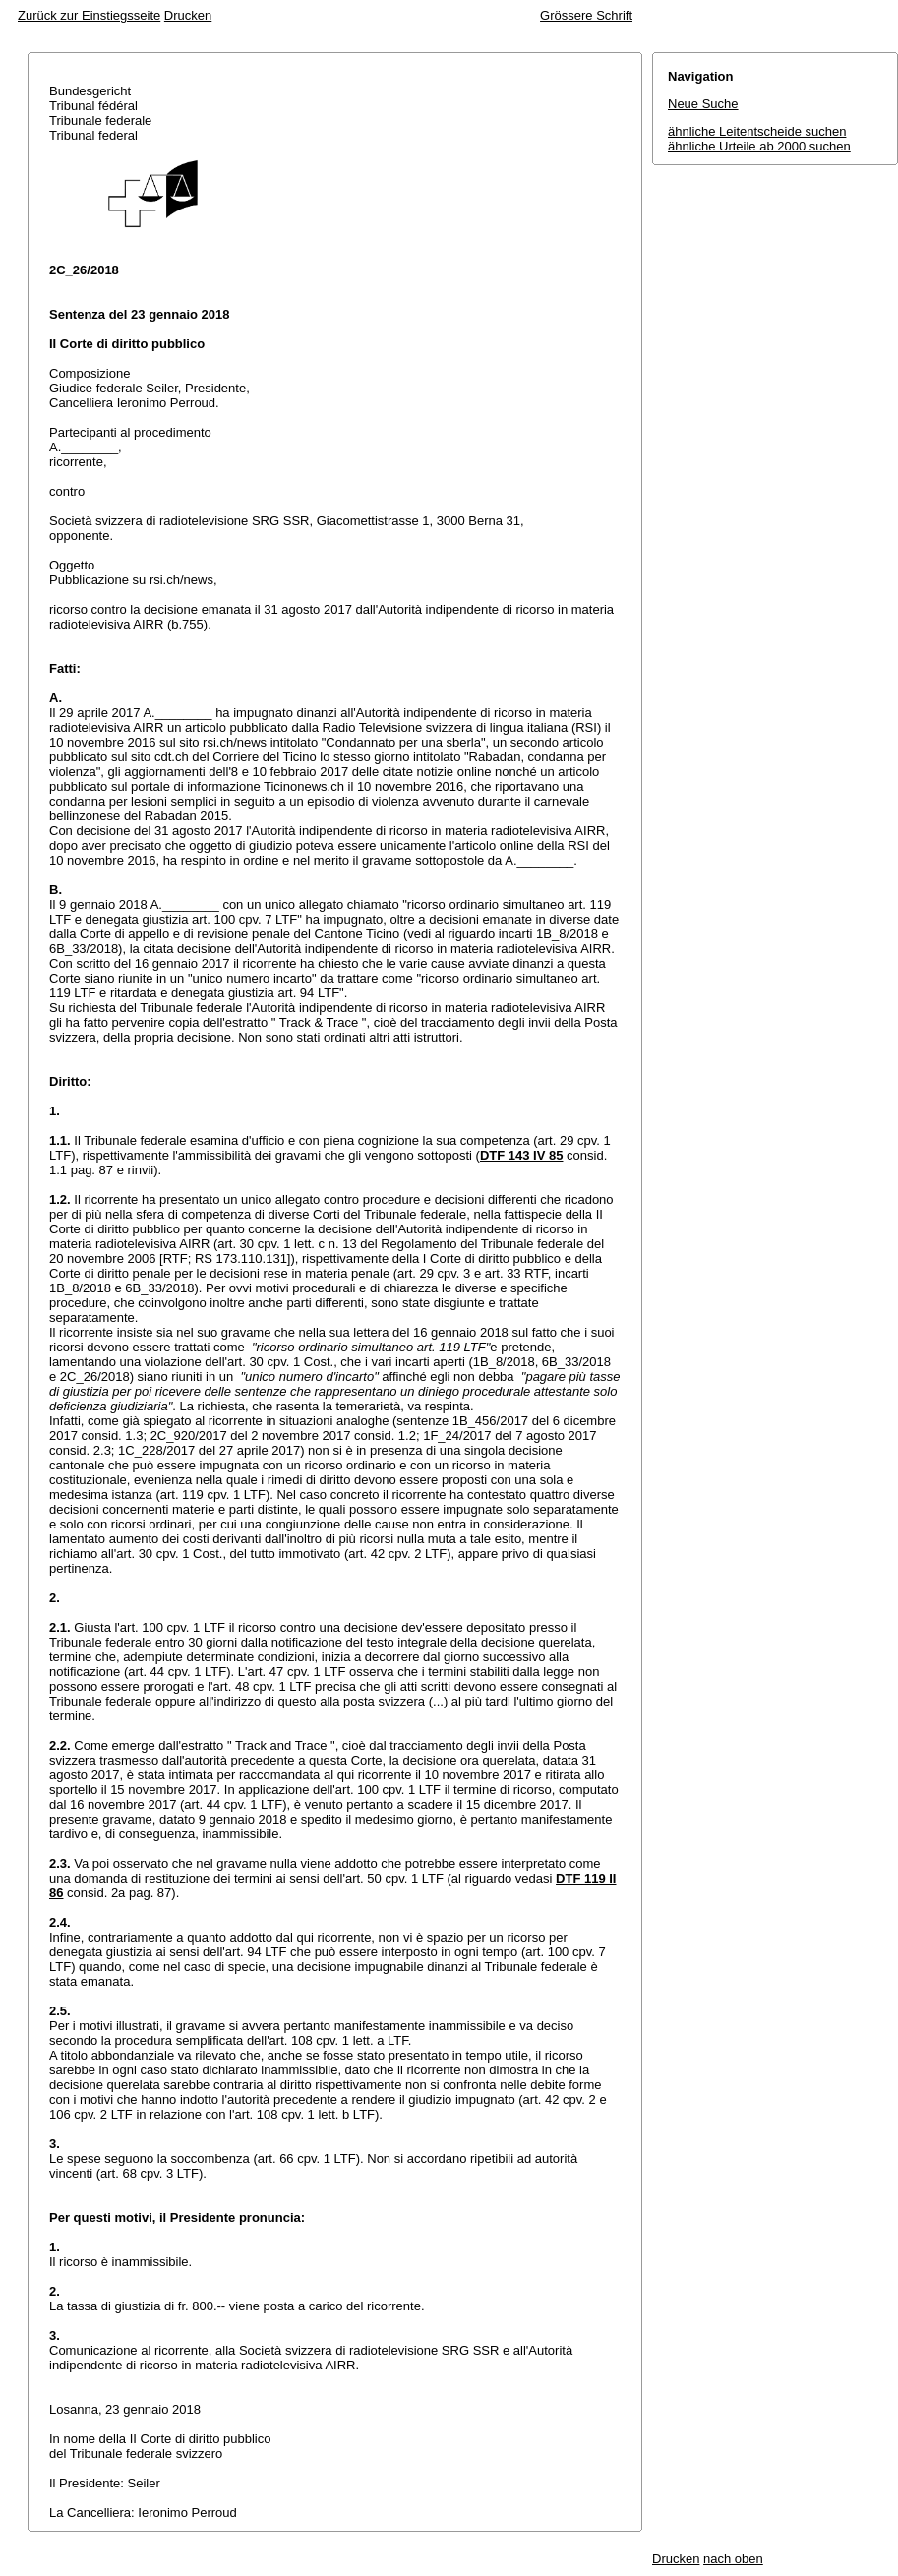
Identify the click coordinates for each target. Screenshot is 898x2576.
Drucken (187, 15)
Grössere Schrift (586, 15)
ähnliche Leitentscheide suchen (757, 131)
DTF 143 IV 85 (522, 1155)
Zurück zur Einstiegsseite (89, 15)
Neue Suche (703, 103)
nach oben (733, 2558)
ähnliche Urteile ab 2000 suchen (759, 146)
